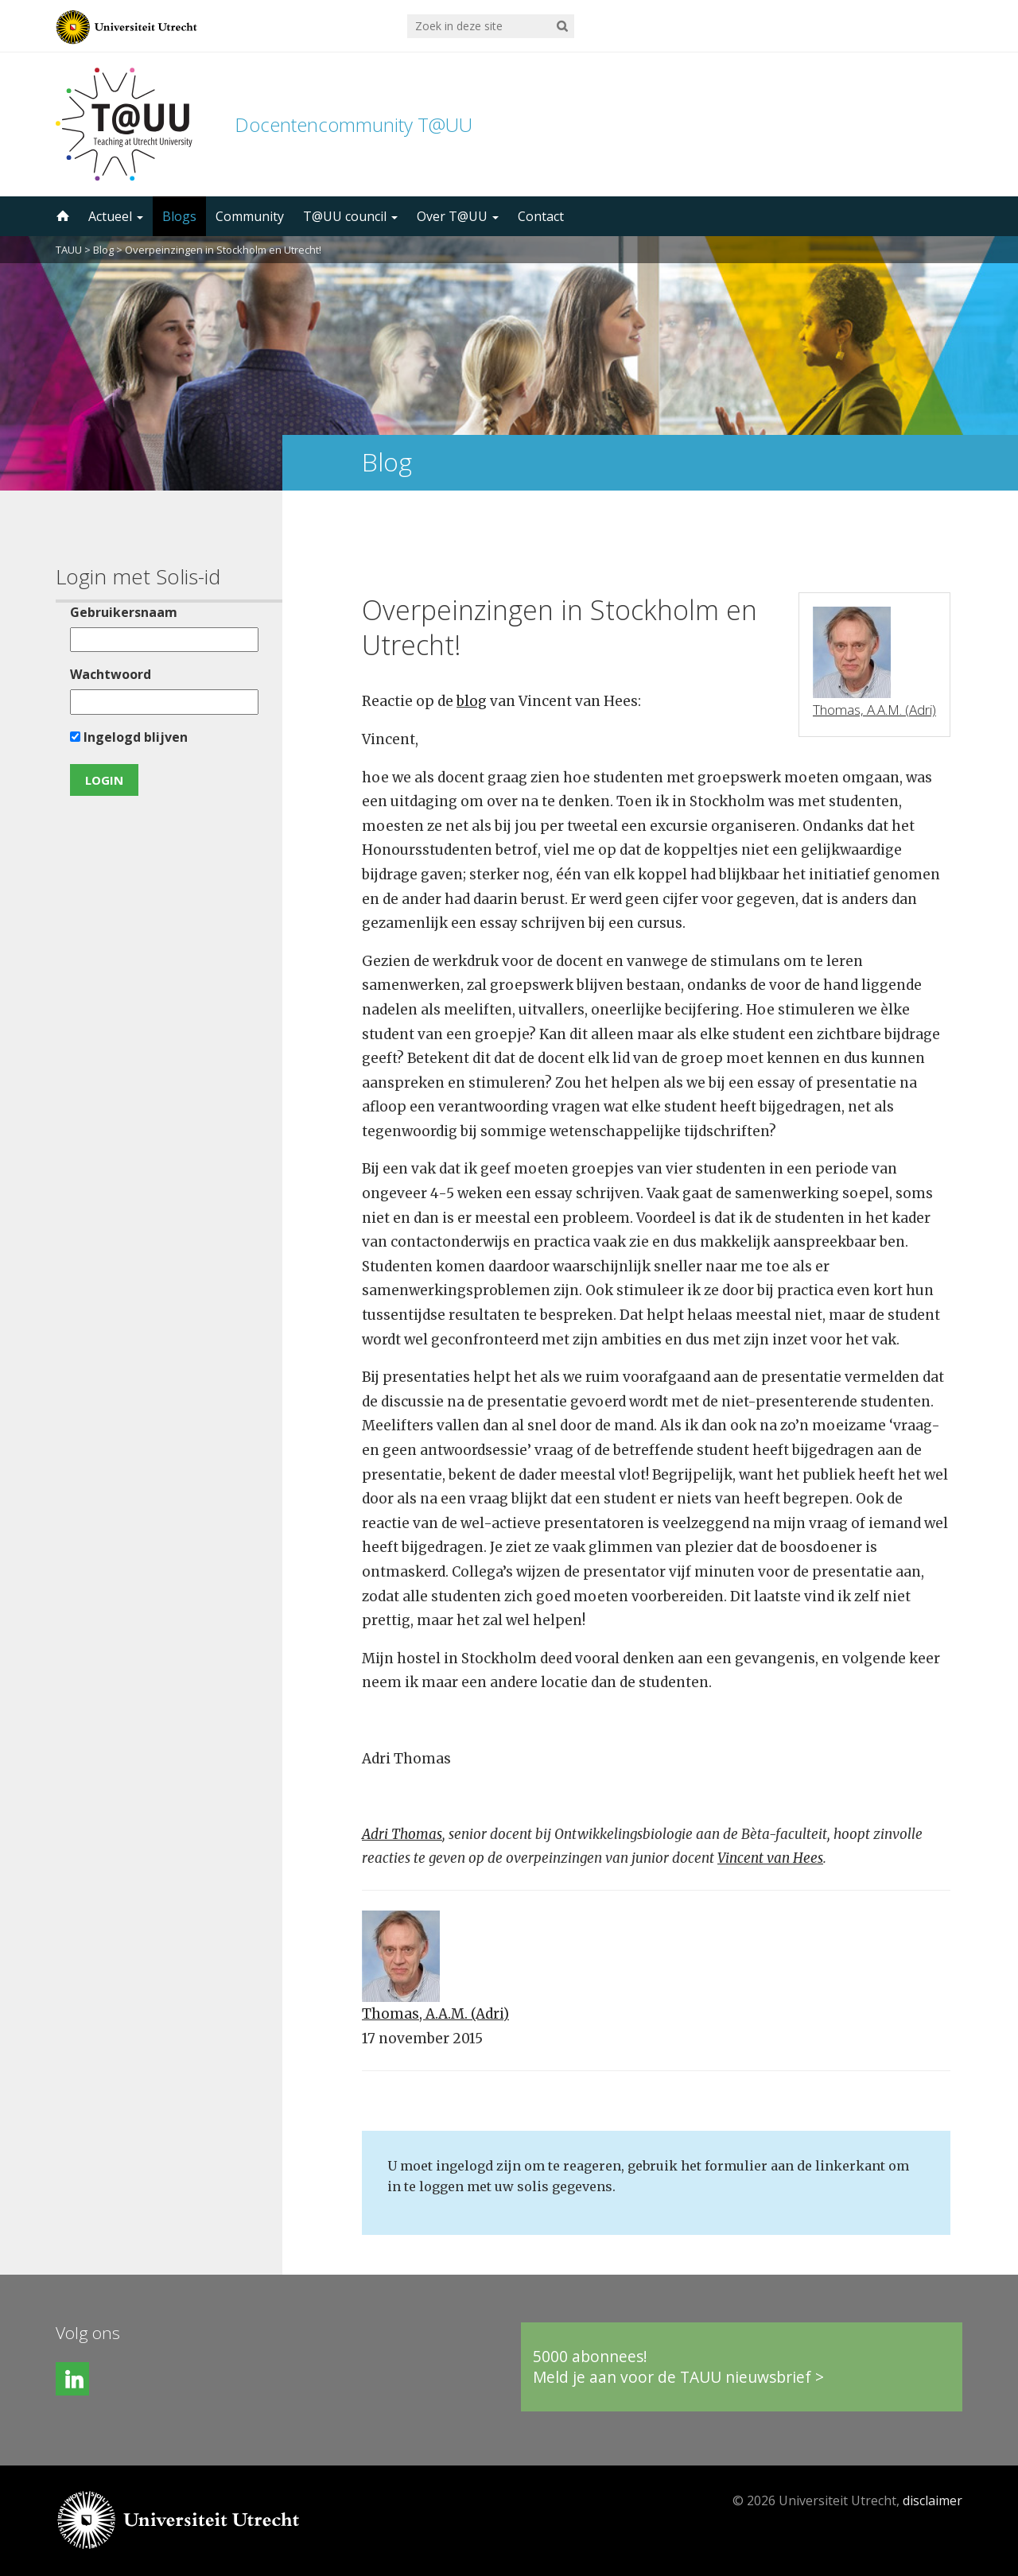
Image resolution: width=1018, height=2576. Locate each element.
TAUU (69, 249)
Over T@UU (458, 216)
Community (250, 216)
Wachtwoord (110, 674)
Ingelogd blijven (129, 737)
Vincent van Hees (770, 1858)
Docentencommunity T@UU (353, 124)
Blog (103, 249)
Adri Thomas (402, 1834)
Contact (541, 216)
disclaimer (932, 2500)
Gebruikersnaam (123, 612)
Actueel (115, 216)
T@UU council (350, 216)
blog (472, 701)
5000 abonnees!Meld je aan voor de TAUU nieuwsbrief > (678, 2366)
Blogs (179, 216)
